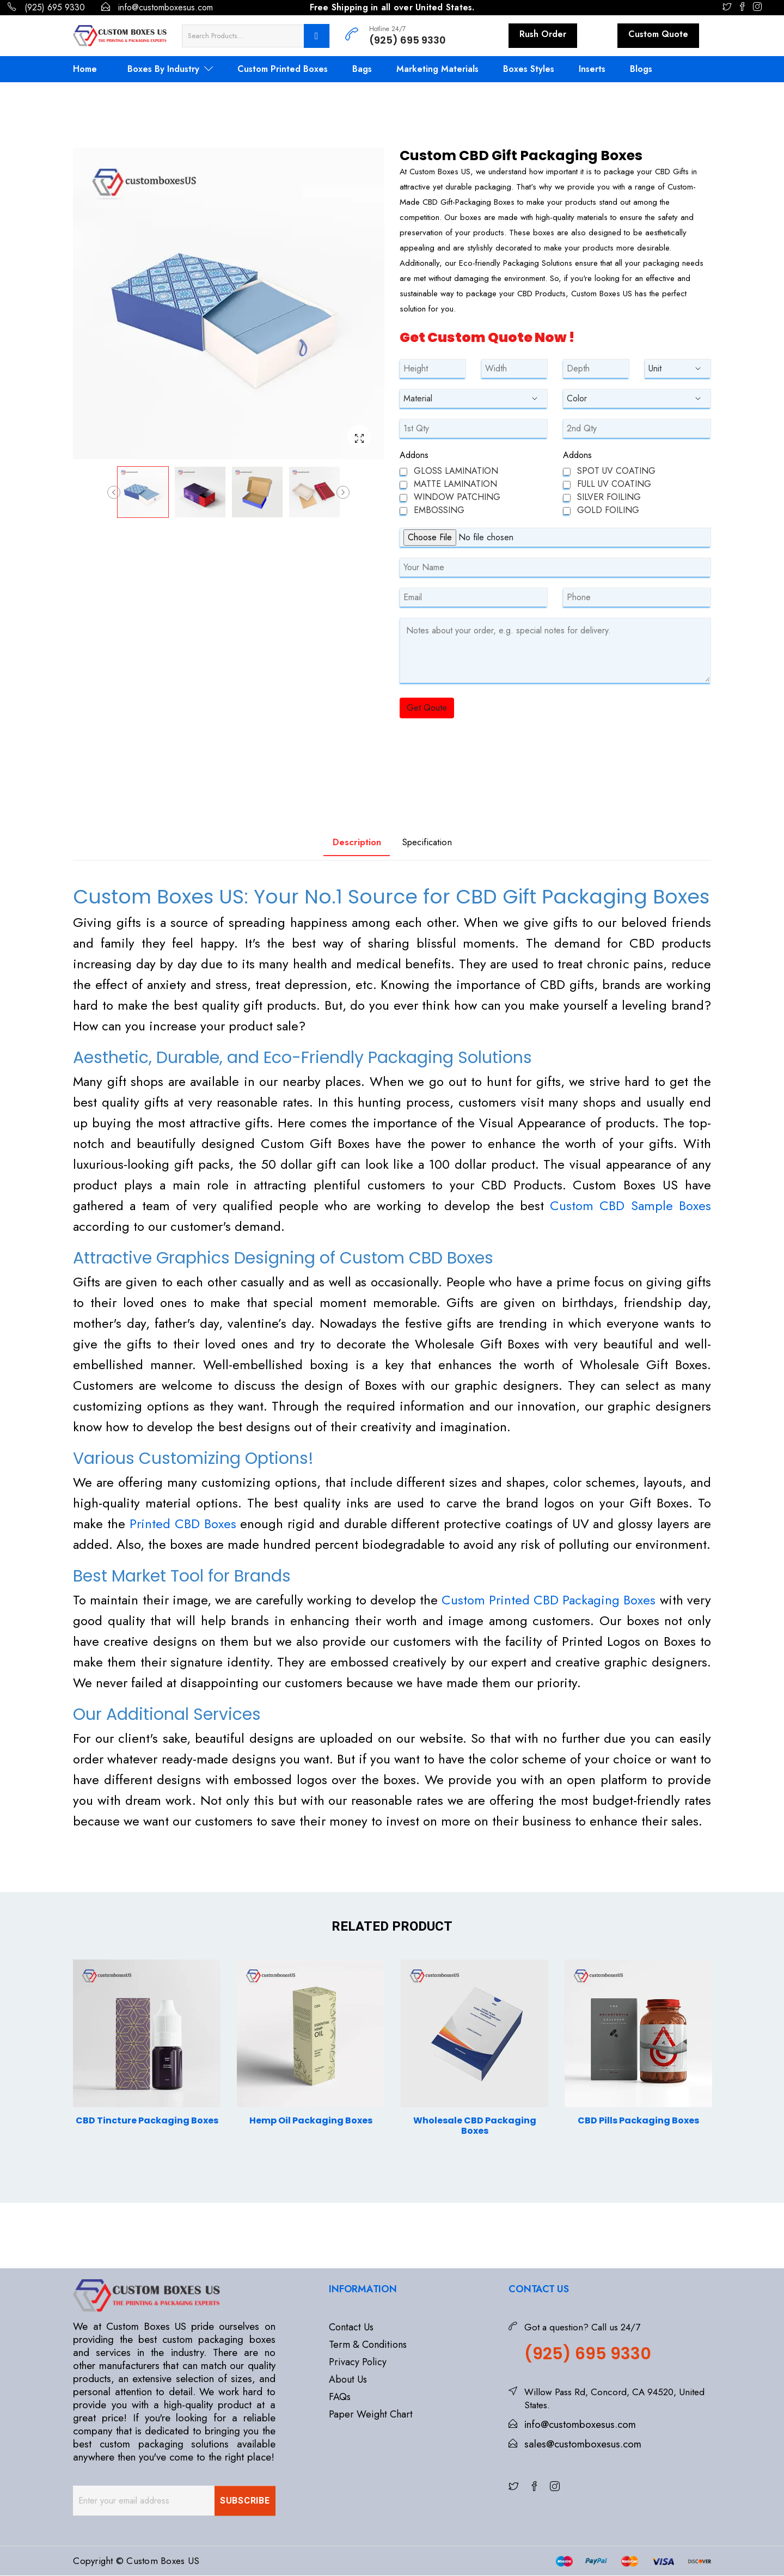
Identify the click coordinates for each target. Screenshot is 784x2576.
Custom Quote (658, 34)
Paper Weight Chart (371, 2414)
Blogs (641, 69)
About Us (348, 2379)
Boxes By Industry (170, 69)
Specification (437, 842)
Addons (414, 455)
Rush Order (542, 34)
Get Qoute (427, 707)
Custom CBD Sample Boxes (630, 1206)
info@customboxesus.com (157, 7)
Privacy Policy (358, 2362)
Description (344, 842)
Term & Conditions (368, 2345)
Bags (362, 69)
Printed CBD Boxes (183, 1524)
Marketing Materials (437, 69)
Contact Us (351, 2327)
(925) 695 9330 (46, 7)
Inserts (592, 69)
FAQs (340, 2397)
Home (85, 69)
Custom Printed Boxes (282, 69)
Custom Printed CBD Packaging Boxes (549, 1600)
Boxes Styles (528, 69)
